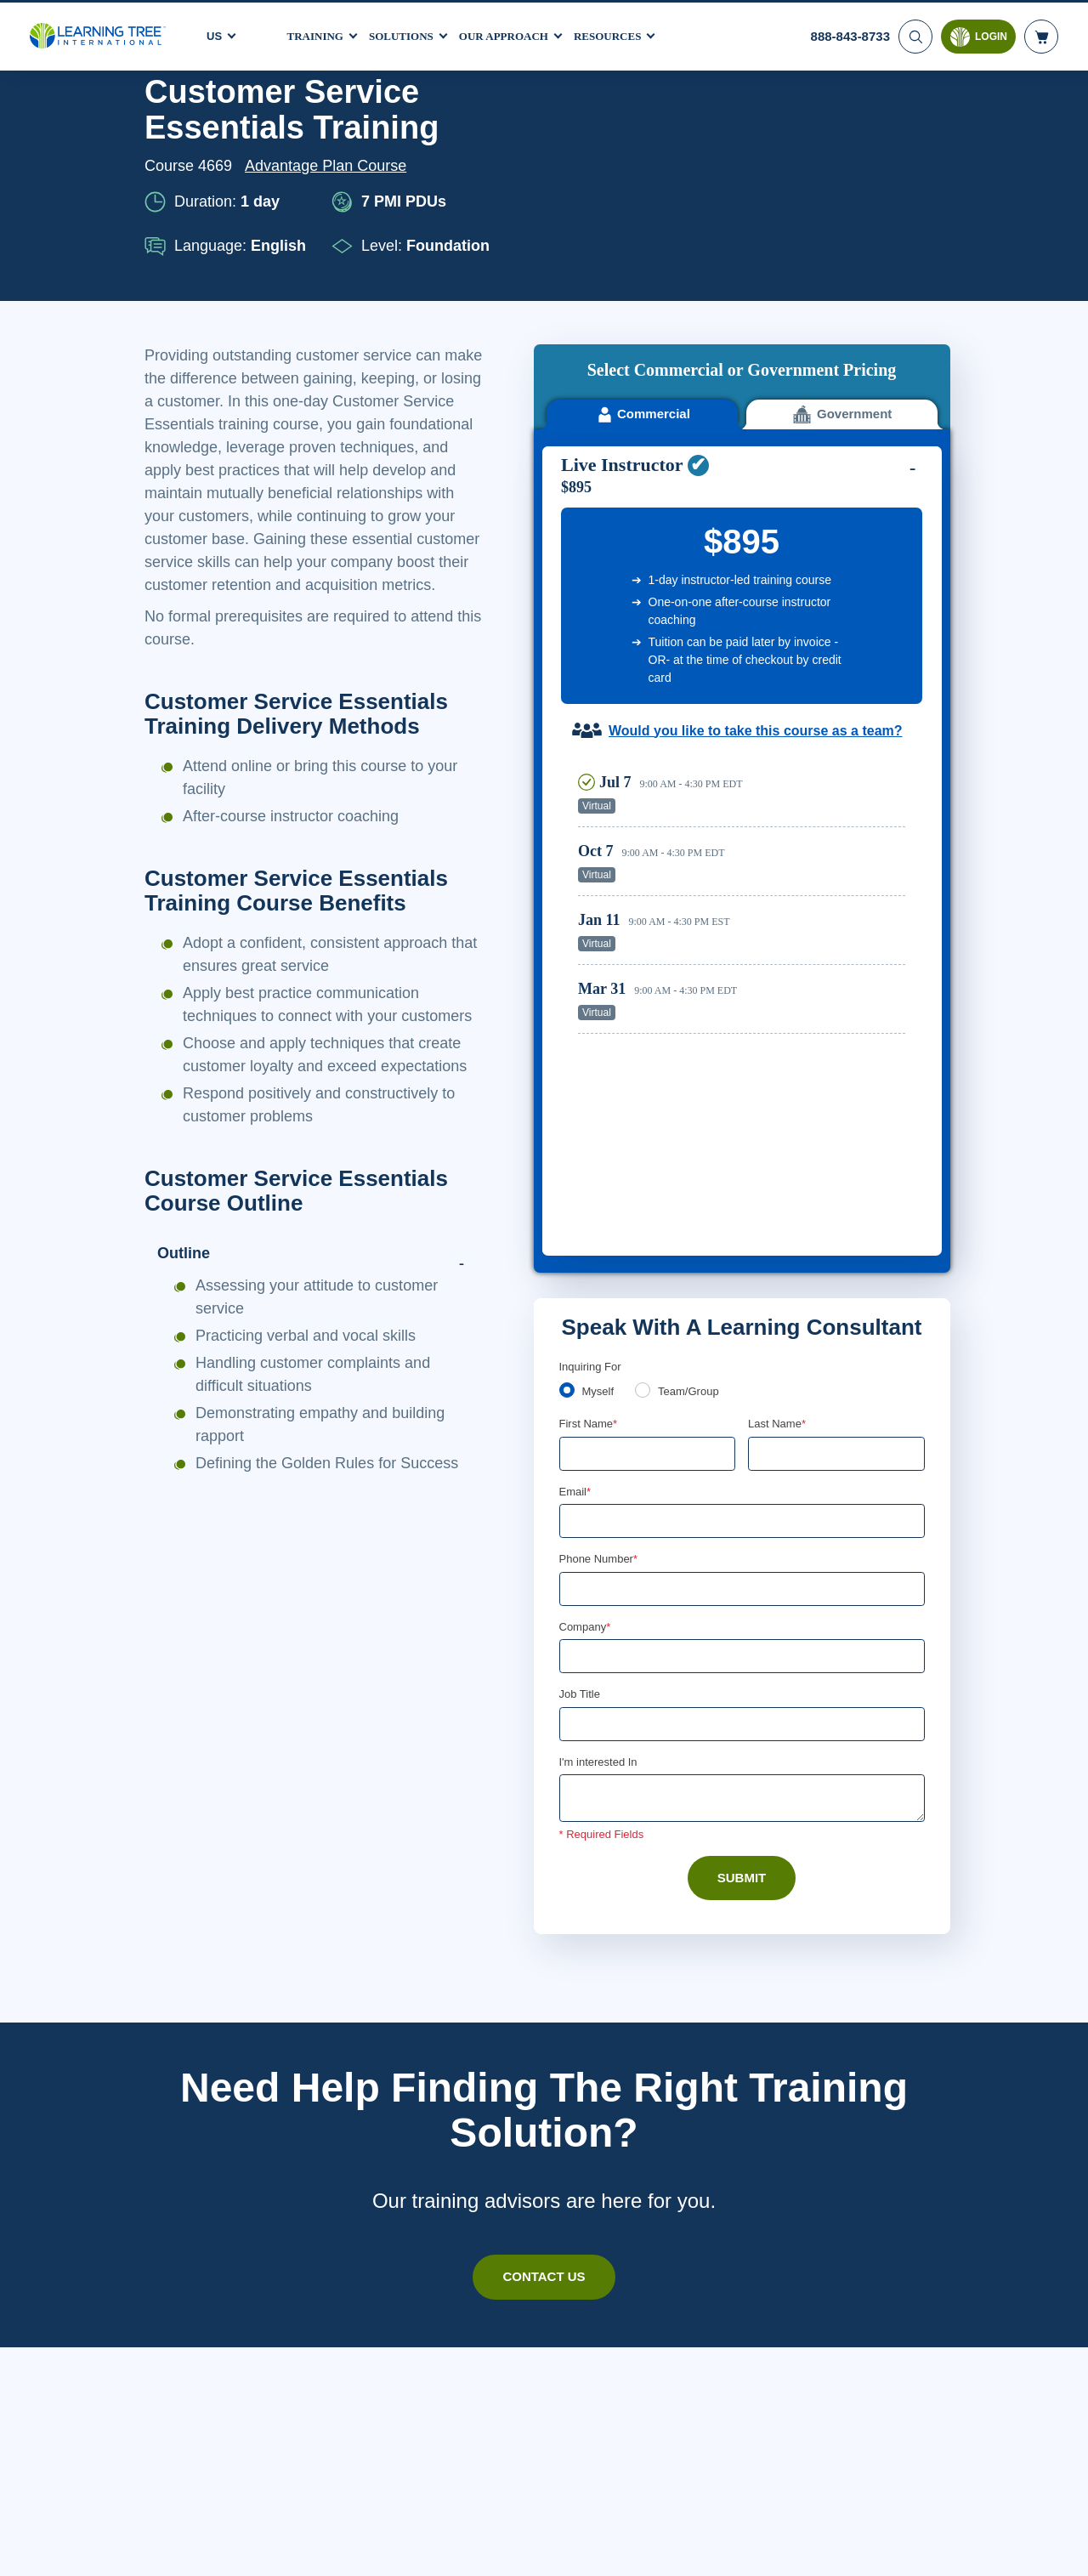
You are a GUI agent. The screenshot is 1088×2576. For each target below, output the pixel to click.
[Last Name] (836, 1053)
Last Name (778, 1023)
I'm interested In (600, 1365)
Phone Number (601, 1160)
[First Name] (647, 1053)
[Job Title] (742, 1327)
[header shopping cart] (1041, 34)
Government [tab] (842, 179)
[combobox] (578, 1190)
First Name (589, 1023)
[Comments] (742, 1403)
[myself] (567, 989)
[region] (746, 680)
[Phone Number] (742, 1190)
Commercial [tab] (642, 179)
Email (575, 1091)
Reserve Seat (846, 569)
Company (587, 1228)
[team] (646, 989)
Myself (599, 991)
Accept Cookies (892, 2547)
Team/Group (694, 991)
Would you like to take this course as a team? (755, 494)
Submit (742, 1481)
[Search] (914, 34)
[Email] (742, 1122)
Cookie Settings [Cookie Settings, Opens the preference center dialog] (772, 2547)
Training (317, 33)
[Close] (1061, 2544)
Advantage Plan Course (330, 166)
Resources (628, 33)
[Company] (742, 1259)
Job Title (579, 1297)
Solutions (409, 33)
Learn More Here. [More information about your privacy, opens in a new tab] (268, 2558)
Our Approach (518, 33)
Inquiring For (591, 965)
